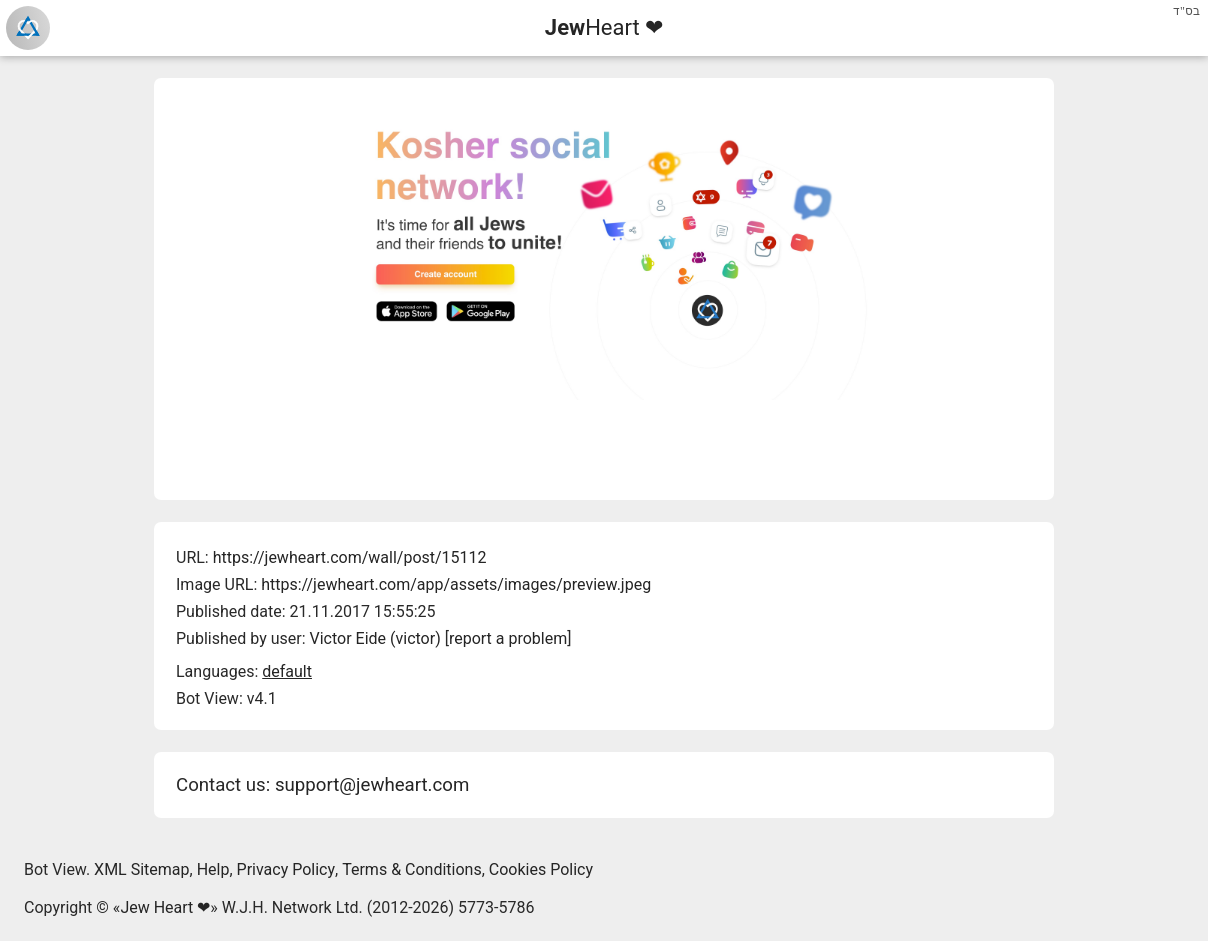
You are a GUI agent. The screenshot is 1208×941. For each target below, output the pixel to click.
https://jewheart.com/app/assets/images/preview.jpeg (456, 584)
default (287, 671)
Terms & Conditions (412, 869)
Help (213, 869)
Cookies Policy (541, 869)
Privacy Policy (286, 869)
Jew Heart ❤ (165, 907)
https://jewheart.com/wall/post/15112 (350, 557)
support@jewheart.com (372, 785)
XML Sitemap (141, 869)
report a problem (508, 638)
